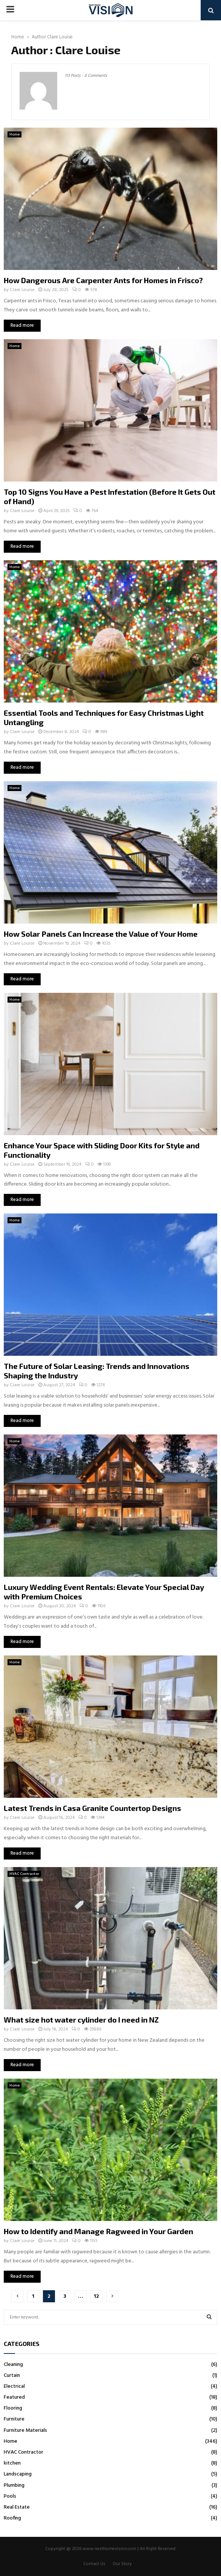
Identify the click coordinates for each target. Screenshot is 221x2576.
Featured (14, 2397)
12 (96, 2296)
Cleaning (13, 2364)
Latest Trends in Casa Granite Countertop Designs (92, 1807)
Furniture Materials (25, 2430)
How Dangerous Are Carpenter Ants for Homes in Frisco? (103, 280)
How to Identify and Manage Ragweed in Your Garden (98, 2231)
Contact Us (94, 2564)
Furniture (14, 2419)
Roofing (12, 2518)
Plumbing (14, 2485)
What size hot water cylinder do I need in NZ (81, 2019)
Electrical (14, 2386)
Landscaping (18, 2474)
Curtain (12, 2375)
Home (14, 134)
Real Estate (17, 2507)
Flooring (13, 2408)
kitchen (12, 2463)
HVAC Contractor (24, 1874)
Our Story (122, 2564)
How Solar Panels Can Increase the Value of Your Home (101, 933)
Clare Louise (60, 37)
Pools (10, 2496)
